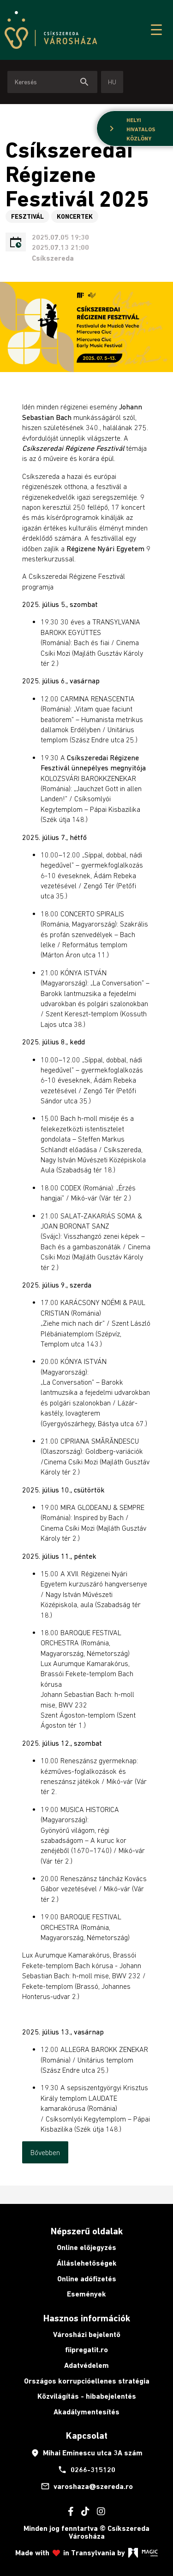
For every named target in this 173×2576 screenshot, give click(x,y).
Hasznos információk (86, 2318)
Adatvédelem (86, 2365)
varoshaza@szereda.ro (87, 2486)
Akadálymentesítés (86, 2411)
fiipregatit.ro (86, 2349)
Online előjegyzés (86, 2247)
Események (86, 2294)
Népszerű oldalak (87, 2231)
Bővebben (45, 2152)
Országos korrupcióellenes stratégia (86, 2381)
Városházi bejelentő (86, 2334)
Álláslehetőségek (87, 2263)
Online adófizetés (86, 2278)
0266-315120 (86, 2469)
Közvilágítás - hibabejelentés (86, 2396)
